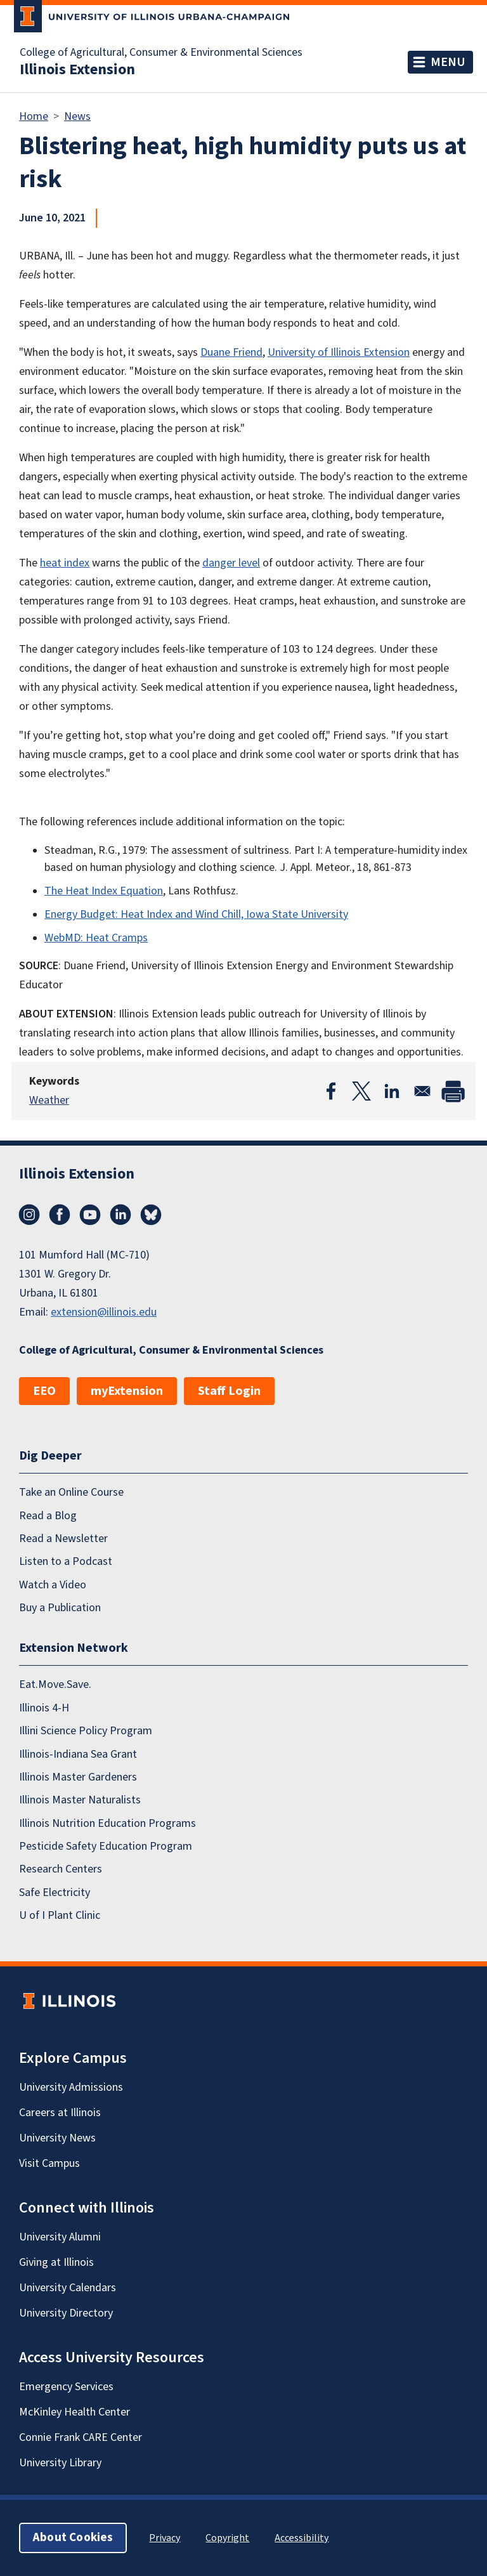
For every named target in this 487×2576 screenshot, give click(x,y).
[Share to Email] (422, 1091)
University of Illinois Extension (339, 352)
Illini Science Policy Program (85, 1731)
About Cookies (73, 2537)
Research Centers (60, 1869)
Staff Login (229, 1391)
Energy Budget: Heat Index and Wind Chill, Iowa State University (196, 914)
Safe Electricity (54, 1892)
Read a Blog (48, 1516)
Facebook (60, 1215)
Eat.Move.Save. (55, 1684)
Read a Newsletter (63, 1538)
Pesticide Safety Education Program (105, 1846)
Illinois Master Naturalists (80, 1800)
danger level (231, 563)
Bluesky (151, 1215)
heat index (64, 563)
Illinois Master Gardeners (78, 1777)
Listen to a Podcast (65, 1561)
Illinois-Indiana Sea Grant (78, 1754)
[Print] (452, 1091)
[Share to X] (361, 1091)
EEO (44, 1391)
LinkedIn (120, 1215)
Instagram (29, 1215)
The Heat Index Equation (103, 891)
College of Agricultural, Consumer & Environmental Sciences (161, 52)
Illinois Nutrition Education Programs (107, 1823)
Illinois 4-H (44, 1708)
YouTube (90, 1215)
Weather (49, 1100)
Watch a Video (52, 1585)
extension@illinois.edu (104, 1312)
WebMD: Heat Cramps (96, 938)
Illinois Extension (77, 69)
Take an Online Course (71, 1492)
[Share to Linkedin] (392, 1091)
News (77, 116)
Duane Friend (231, 352)
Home (33, 116)
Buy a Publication (60, 1608)
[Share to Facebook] (331, 1091)
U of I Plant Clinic (59, 1915)
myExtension (127, 1391)
